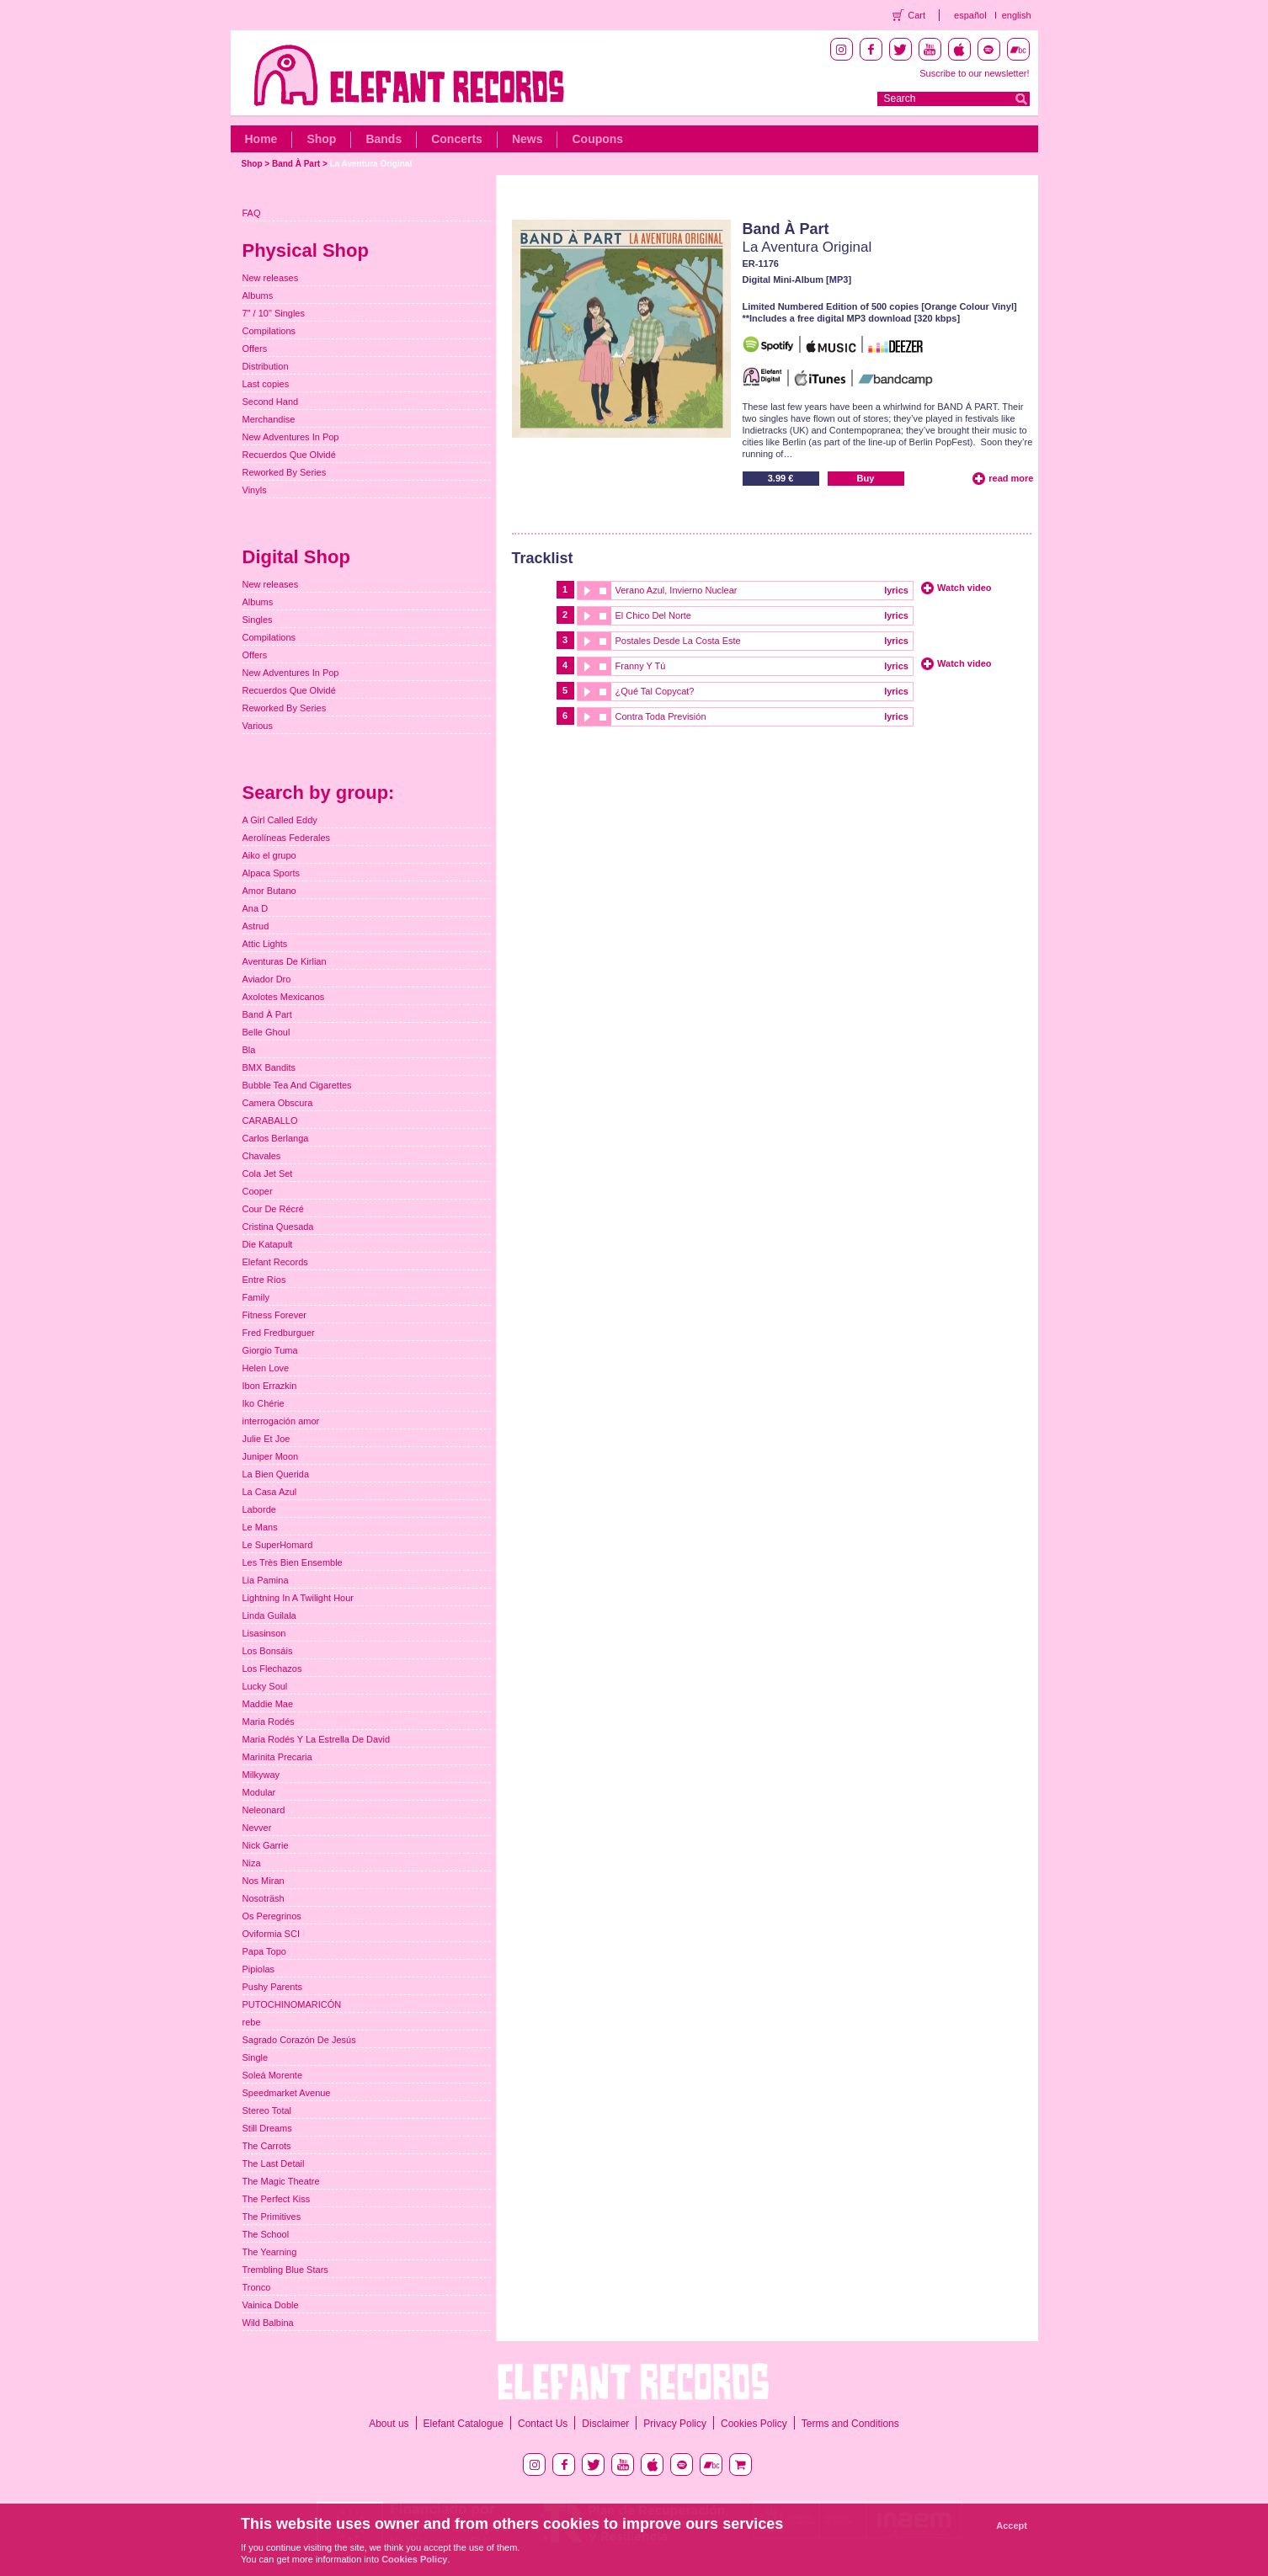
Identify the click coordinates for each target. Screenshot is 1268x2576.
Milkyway (261, 1775)
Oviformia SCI (271, 1934)
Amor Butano (269, 891)
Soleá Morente (272, 2075)
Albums (258, 295)
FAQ (251, 213)
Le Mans (260, 1527)
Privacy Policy (674, 2424)
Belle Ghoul (266, 1032)
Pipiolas (258, 1969)
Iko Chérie (263, 1403)
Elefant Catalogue (463, 2424)
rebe (251, 2022)
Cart (916, 15)
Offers (255, 348)
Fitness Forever (274, 1315)
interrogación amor (281, 1421)
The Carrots (266, 2146)
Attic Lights (265, 944)
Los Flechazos (272, 1668)
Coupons (597, 139)
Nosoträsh (263, 1898)
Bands (383, 139)
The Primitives (271, 2216)
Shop (321, 139)
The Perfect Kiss (276, 2199)
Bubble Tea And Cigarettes (297, 1085)
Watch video (964, 588)
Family (255, 1297)
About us (388, 2424)
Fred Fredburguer (278, 1333)
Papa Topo (264, 1951)
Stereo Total (267, 2110)
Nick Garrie (265, 1845)
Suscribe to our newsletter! (974, 73)
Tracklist (542, 558)
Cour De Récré (273, 1209)
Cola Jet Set (267, 1173)
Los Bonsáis (267, 1651)
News (527, 139)
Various (257, 726)
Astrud (255, 926)
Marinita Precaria (277, 1757)
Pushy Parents (272, 1987)
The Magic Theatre (281, 2181)
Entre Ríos (264, 1280)
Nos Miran (263, 1881)
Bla (249, 1050)
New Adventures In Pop (290, 437)
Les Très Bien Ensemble (292, 1562)
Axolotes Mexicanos (283, 997)
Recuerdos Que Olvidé (289, 455)
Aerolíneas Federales (286, 838)
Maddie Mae (268, 1704)
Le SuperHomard (277, 1545)
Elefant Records (275, 1262)
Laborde (259, 1509)
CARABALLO (270, 1120)
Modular (259, 1792)
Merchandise (269, 419)
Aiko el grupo (269, 855)
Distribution (265, 366)
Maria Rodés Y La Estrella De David (316, 1739)
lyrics (896, 590)
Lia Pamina (265, 1580)
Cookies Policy (754, 2424)
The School (266, 2234)
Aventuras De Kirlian (284, 961)
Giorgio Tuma (270, 1350)
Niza (251, 1863)
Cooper (257, 1191)
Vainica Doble (270, 2305)
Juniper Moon (270, 1456)
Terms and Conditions (850, 2424)
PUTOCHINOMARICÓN (292, 2004)
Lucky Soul (265, 1686)
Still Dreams (267, 2128)
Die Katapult (267, 1244)
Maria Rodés (268, 1721)
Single (255, 2057)
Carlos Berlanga (275, 1138)
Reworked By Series (284, 472)
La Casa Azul (269, 1492)
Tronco (256, 2287)
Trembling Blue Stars (285, 2270)
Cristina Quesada (278, 1226)
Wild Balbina (268, 2323)
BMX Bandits (269, 1067)
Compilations (269, 331)
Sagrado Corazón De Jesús (299, 2040)
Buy (866, 478)
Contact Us (542, 2424)
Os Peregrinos (271, 1916)
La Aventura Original (371, 163)
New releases (270, 278)
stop (602, 590)
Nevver (257, 1828)
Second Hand (270, 402)
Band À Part (296, 163)
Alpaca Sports (271, 873)
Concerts (456, 139)
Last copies (266, 384)
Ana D (255, 908)
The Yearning (269, 2252)
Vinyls (254, 490)
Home (261, 139)
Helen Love (266, 1368)
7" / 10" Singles (273, 313)
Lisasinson (264, 1633)
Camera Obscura (277, 1103)
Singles (257, 620)
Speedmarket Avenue (286, 2093)
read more (1010, 478)
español (970, 15)
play (586, 590)
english (1016, 15)
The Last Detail (273, 2163)
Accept (1011, 2525)
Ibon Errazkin (269, 1386)
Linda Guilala (269, 1615)
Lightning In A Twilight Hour (298, 1598)
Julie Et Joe (266, 1439)
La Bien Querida (276, 1474)
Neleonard (263, 1810)
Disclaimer (605, 2424)
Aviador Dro (266, 979)
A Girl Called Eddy (279, 820)
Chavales (261, 1156)
